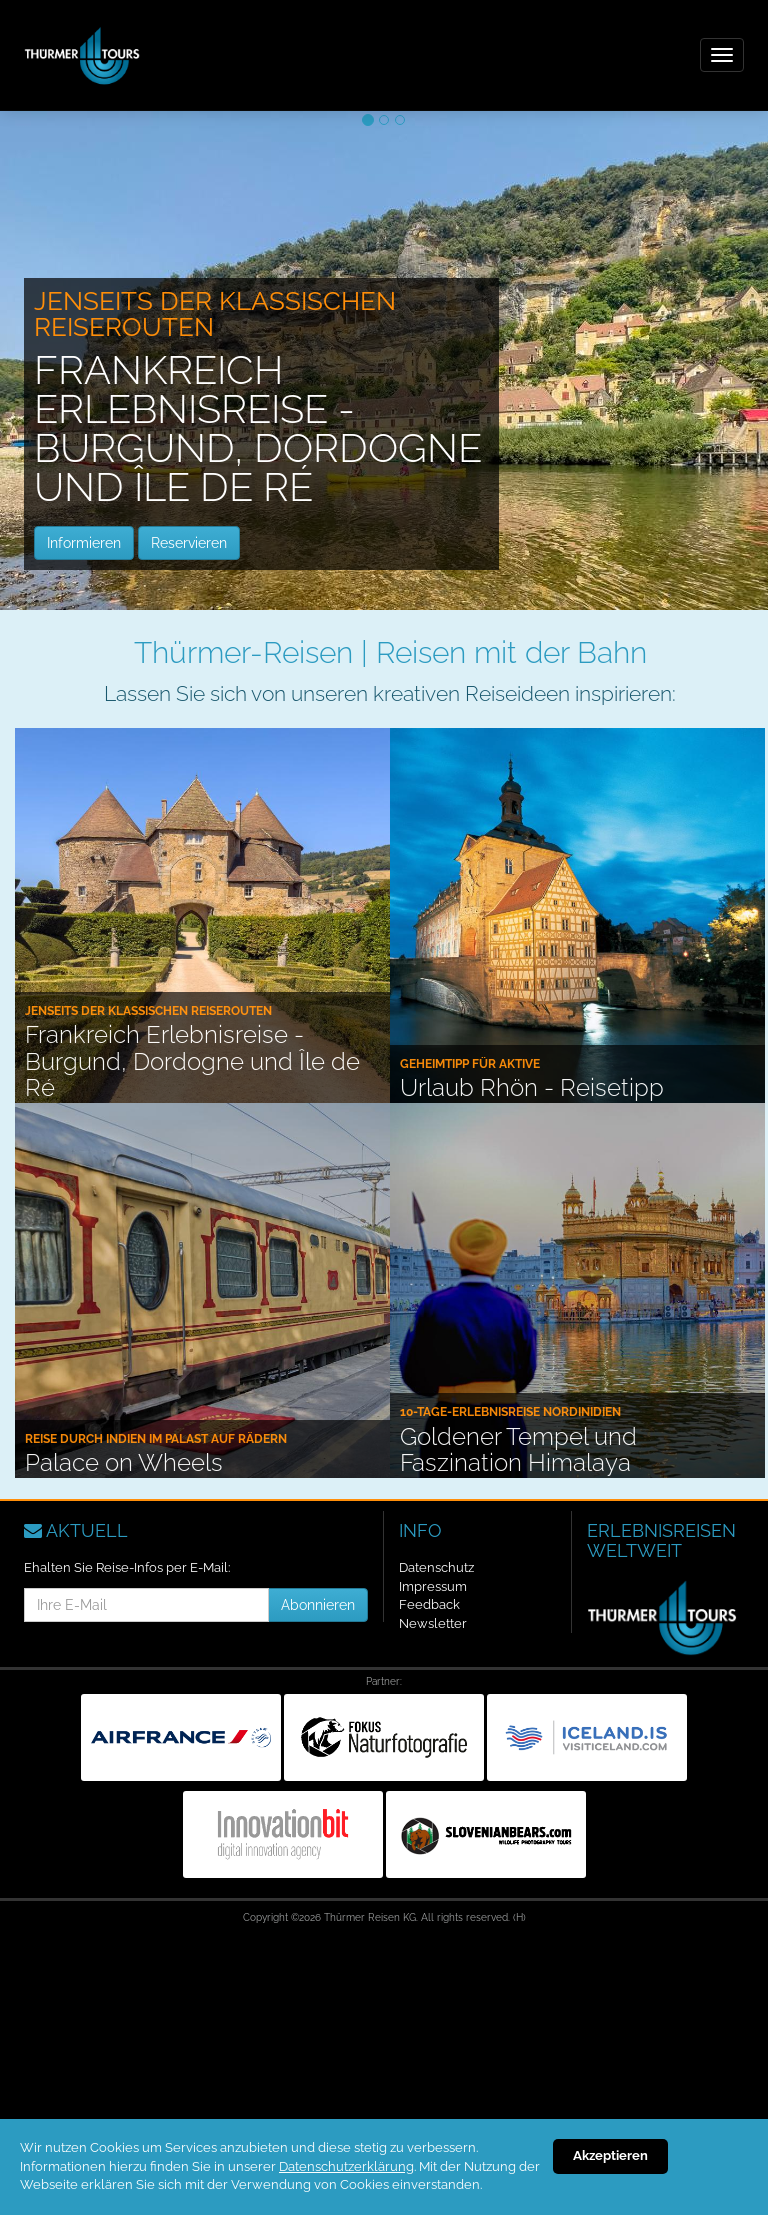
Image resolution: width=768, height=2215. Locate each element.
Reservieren (189, 543)
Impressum (433, 1586)
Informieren (84, 543)
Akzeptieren (610, 2155)
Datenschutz (436, 1567)
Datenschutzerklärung (346, 2166)
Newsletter (433, 1623)
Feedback (429, 1604)
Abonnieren (318, 1605)
